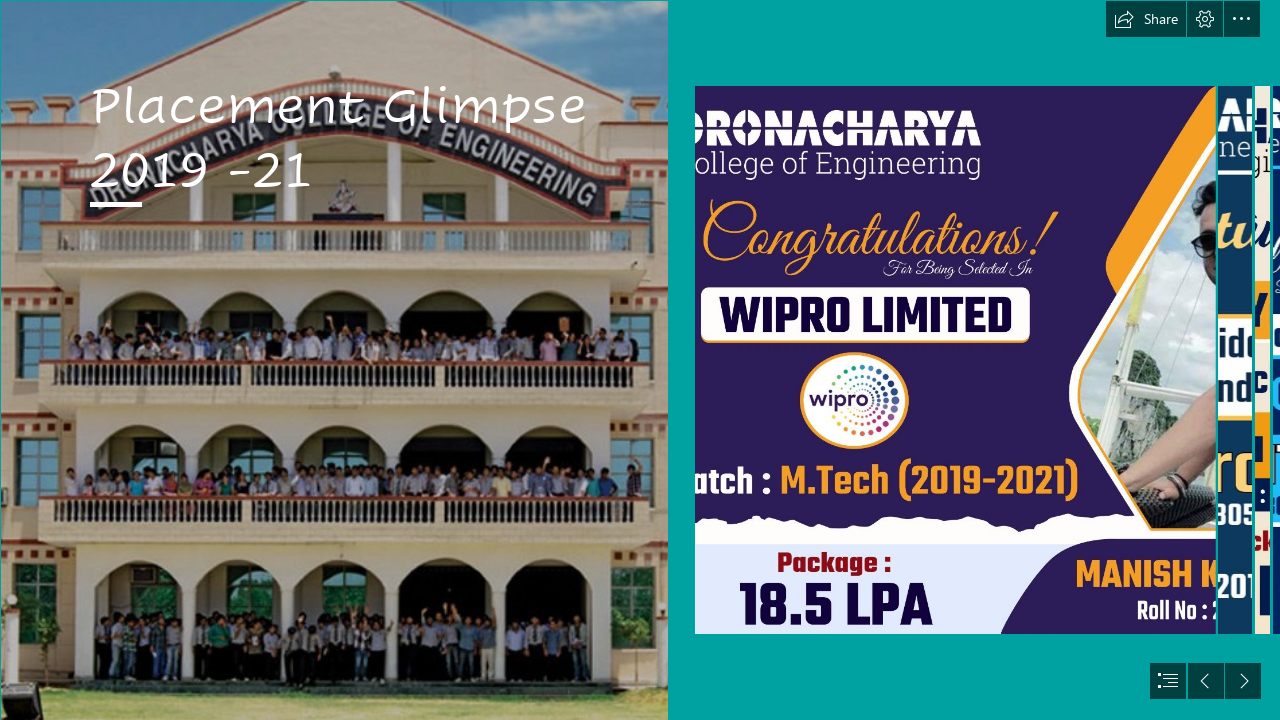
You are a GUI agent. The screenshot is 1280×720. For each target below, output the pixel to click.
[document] (640, 360)
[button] (1146, 19)
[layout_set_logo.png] (334, 360)
